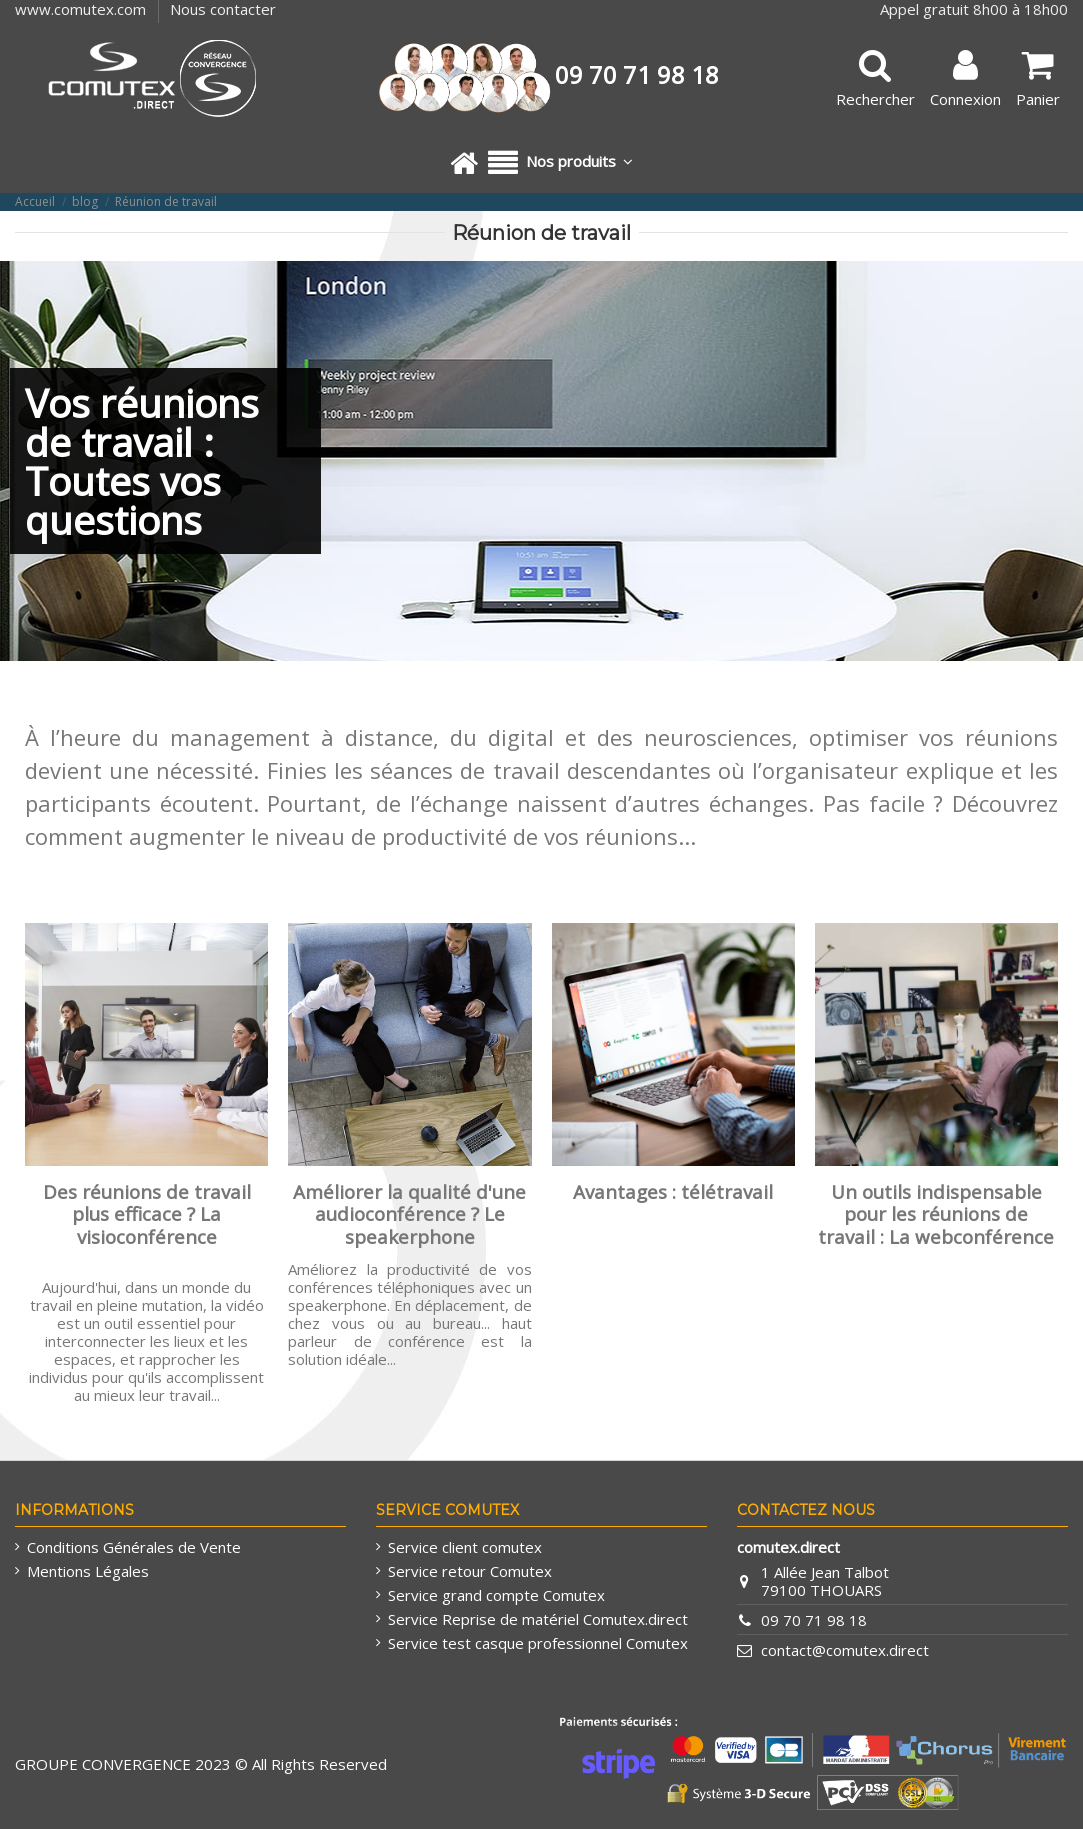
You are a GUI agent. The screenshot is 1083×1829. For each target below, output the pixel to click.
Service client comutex (465, 1547)
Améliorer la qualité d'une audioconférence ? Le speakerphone (409, 1214)
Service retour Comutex (470, 1571)
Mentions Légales (88, 1571)
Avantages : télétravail (673, 1191)
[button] (560, 163)
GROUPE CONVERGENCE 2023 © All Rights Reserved (201, 1764)
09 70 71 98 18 (814, 1620)
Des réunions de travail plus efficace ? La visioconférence (147, 1214)
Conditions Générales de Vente (134, 1547)
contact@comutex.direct (845, 1650)
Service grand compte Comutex (496, 1595)
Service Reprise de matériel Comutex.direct (538, 1619)
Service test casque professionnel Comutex (538, 1643)
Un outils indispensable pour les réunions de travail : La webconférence (936, 1214)
